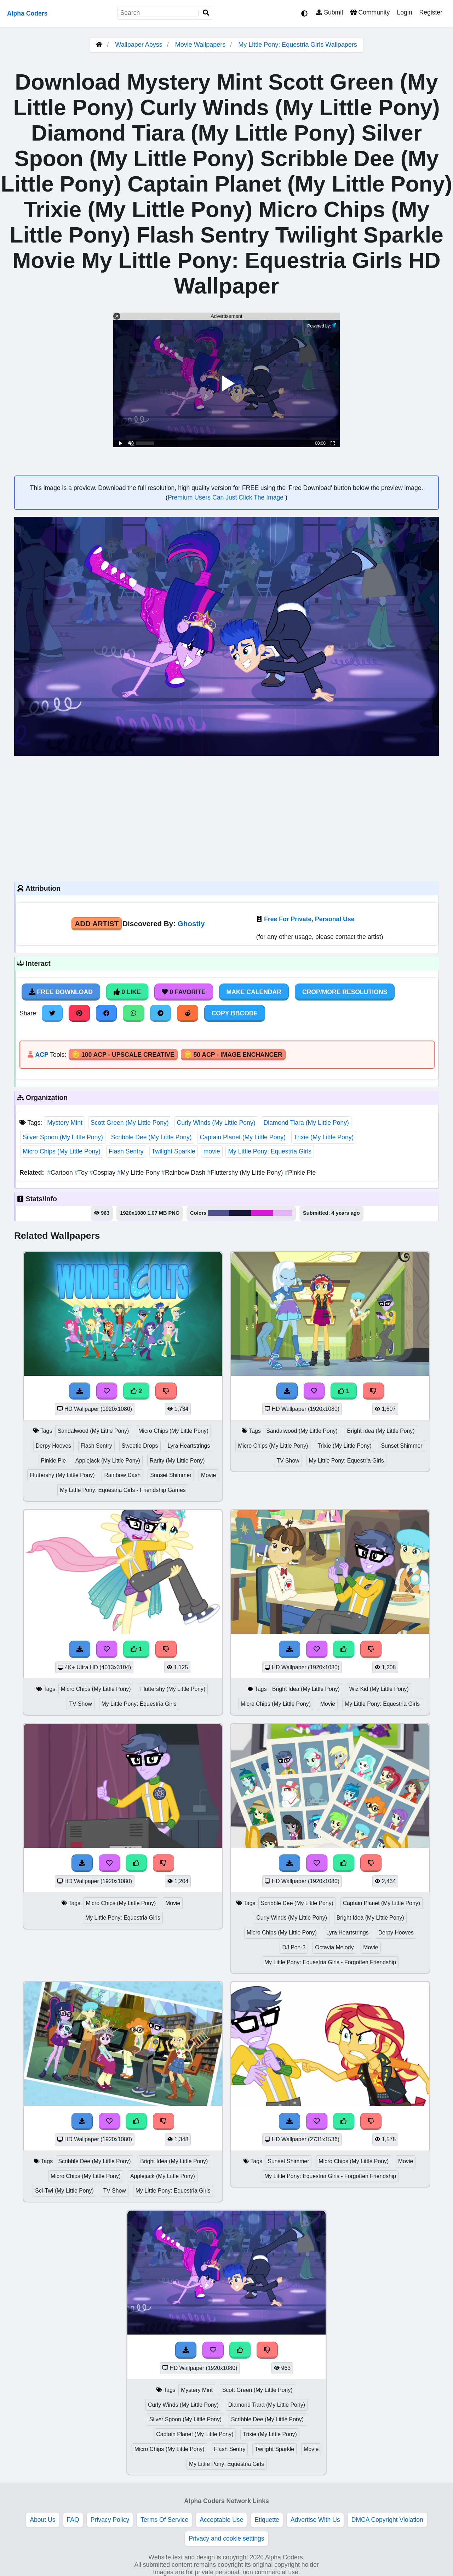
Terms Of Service (164, 2519)
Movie (208, 1475)
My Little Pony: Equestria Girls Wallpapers (297, 44)
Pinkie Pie (300, 1172)
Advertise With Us (315, 2519)
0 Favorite (184, 992)
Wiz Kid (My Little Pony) (379, 1689)
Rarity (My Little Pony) (177, 1461)
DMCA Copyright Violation (387, 2519)
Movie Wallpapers (201, 44)
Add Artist (97, 923)
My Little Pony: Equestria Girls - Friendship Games (122, 1490)
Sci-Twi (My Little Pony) (64, 2191)
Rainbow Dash (184, 1172)
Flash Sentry (126, 1151)
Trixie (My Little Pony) (324, 1137)
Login (404, 12)
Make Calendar (253, 992)
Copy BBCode (235, 1013)
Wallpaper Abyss (138, 44)
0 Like (127, 992)
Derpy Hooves (53, 1446)
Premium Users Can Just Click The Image (226, 497)
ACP (41, 1054)
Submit (329, 12)
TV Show (287, 1461)
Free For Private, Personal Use (309, 919)
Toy (82, 1172)
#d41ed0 (262, 1213)
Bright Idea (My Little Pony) (381, 1431)
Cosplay (103, 1172)
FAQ (73, 2519)
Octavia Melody (334, 1947)
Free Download (61, 992)
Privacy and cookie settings (226, 2538)
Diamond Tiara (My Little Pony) (306, 1122)
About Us (42, 2519)
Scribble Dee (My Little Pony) (151, 1137)
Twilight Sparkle (173, 1151)
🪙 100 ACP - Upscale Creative (123, 1054)
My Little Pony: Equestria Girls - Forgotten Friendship (330, 1962)
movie (211, 1151)
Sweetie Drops (140, 1446)
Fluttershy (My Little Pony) (246, 1172)
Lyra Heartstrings (188, 1446)
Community (370, 12)
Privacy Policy (110, 2519)
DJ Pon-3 (293, 1947)
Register (430, 12)
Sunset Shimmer (170, 1475)
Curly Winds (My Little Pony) (216, 1122)
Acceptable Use (221, 2519)
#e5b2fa (282, 1213)
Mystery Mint (64, 1122)
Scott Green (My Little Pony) (130, 1122)
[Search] (206, 12)
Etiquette (266, 2519)
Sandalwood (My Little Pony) (93, 1431)
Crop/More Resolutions (344, 992)
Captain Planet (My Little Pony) (243, 1137)
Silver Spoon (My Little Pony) (63, 1137)
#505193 (219, 1213)
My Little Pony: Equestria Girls (269, 1151)
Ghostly (191, 923)
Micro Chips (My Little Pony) (62, 1151)
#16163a (240, 1213)
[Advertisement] (226, 817)
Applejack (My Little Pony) (107, 1461)
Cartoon (60, 1172)
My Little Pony (139, 1172)
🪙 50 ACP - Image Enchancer (233, 1054)
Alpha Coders (27, 13)
